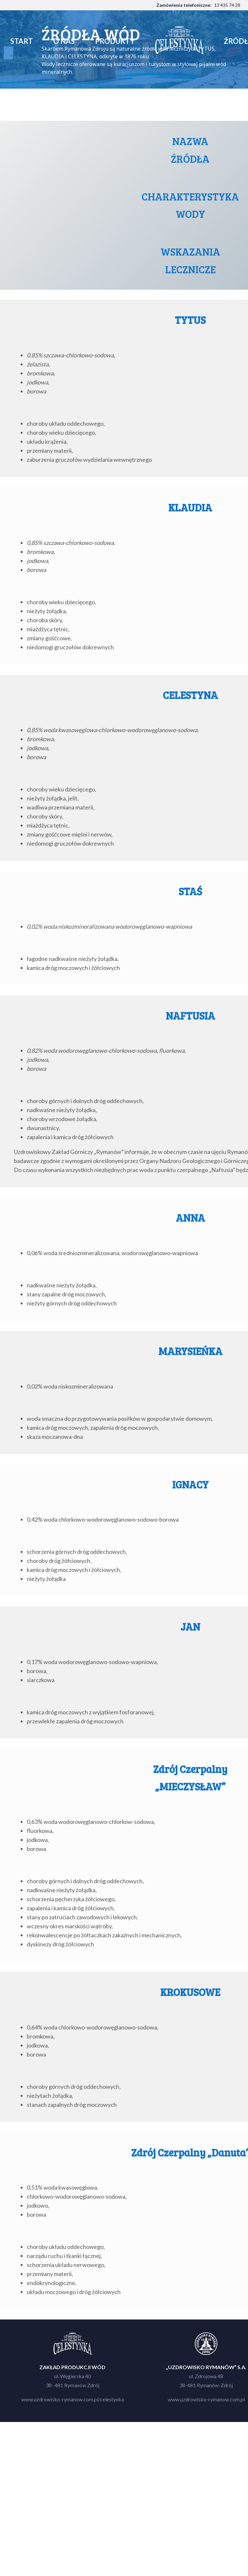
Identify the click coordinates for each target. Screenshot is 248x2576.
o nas (76, 41)
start (38, 41)
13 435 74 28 (227, 5)
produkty (121, 41)
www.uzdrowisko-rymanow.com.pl (206, 2399)
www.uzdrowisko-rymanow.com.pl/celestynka (72, 2399)
